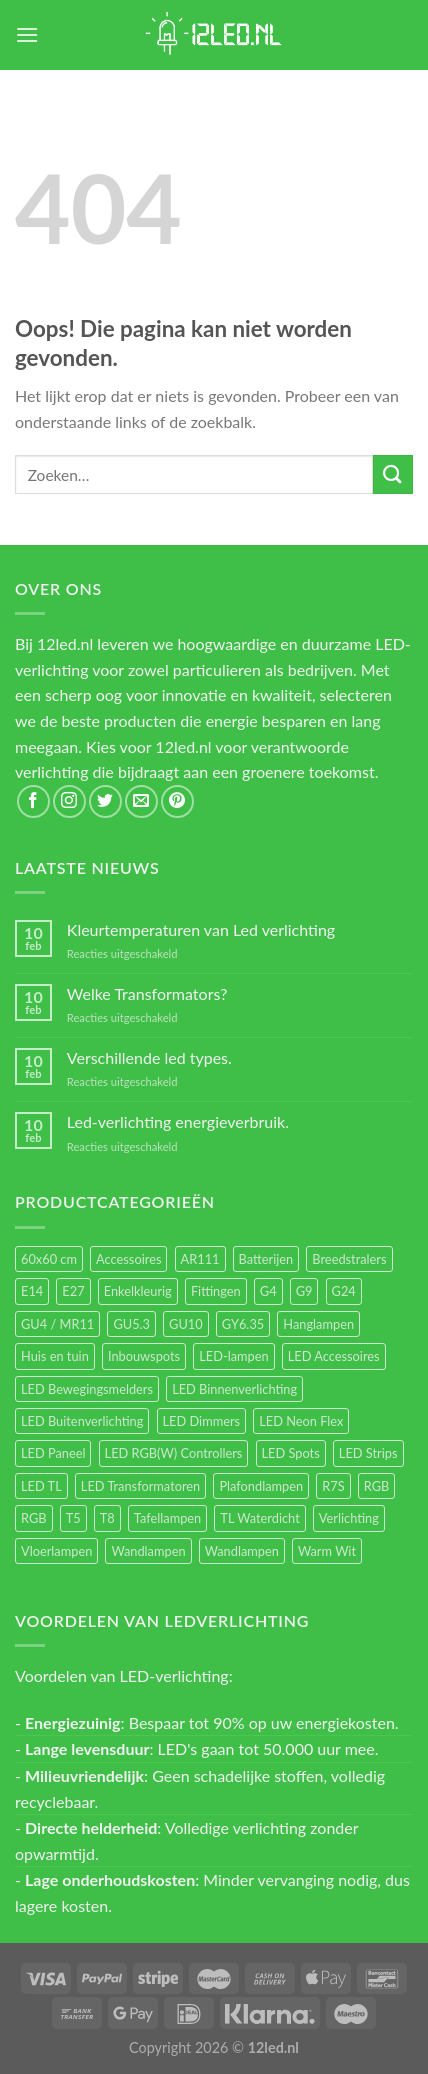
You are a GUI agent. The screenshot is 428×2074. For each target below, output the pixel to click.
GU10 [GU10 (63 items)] (186, 1324)
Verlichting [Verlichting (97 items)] (349, 1518)
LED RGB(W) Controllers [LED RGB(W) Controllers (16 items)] (174, 1453)
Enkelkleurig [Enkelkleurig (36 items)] (138, 1291)
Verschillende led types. (149, 1057)
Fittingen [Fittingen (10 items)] (216, 1291)
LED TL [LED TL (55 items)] (41, 1486)
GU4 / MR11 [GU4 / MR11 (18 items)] (57, 1324)
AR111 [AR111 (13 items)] (200, 1259)
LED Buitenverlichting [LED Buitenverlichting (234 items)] (82, 1421)
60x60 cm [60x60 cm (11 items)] (49, 1259)
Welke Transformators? (147, 993)
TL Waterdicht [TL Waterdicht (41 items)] (259, 1518)
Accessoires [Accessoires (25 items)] (128, 1259)
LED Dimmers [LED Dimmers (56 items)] (202, 1421)
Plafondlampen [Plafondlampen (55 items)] (261, 1486)
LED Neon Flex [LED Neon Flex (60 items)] (301, 1421)
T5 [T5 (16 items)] (73, 1518)
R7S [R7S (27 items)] (333, 1486)
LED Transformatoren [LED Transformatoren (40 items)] (140, 1486)
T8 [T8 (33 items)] (107, 1518)
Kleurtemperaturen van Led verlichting (201, 929)
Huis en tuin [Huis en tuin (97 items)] (55, 1356)
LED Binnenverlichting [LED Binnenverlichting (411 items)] (234, 1389)
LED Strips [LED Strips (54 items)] (368, 1453)
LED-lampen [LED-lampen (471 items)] (233, 1356)
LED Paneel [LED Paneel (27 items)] (53, 1453)
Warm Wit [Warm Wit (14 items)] (327, 1551)
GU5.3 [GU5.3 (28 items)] (131, 1324)
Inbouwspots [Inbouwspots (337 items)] (144, 1356)
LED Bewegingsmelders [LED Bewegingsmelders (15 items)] (87, 1389)
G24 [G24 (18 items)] (344, 1291)
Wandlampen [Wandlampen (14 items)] (242, 1551)
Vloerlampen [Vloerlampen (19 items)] (56, 1551)
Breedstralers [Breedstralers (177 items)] (349, 1259)
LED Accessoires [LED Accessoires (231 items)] (334, 1356)
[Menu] (27, 34)
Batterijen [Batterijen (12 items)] (266, 1259)
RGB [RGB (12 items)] (34, 1518)
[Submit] (393, 474)
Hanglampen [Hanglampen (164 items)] (318, 1324)
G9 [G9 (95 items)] (304, 1291)
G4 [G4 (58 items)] (268, 1291)
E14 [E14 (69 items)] (32, 1291)
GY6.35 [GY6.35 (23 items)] (243, 1324)
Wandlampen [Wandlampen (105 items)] (148, 1551)
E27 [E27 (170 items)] (73, 1291)
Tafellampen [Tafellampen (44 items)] (167, 1518)
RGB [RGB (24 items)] (377, 1486)
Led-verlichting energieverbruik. (178, 1121)
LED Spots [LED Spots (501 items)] (291, 1453)
